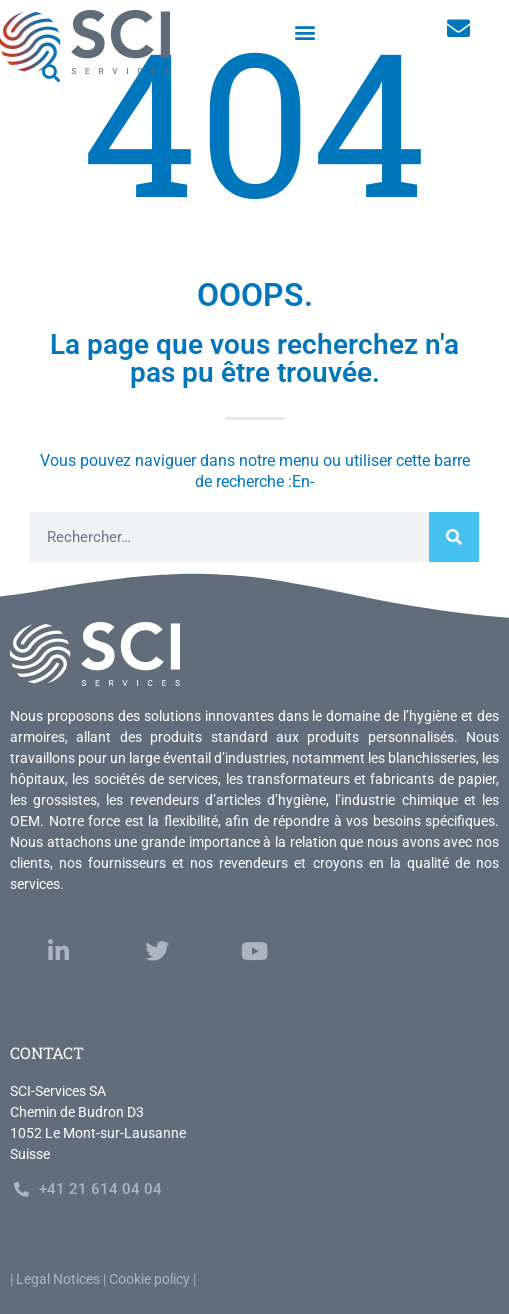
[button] (305, 31)
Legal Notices (58, 1279)
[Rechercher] (454, 537)
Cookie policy (149, 1279)
